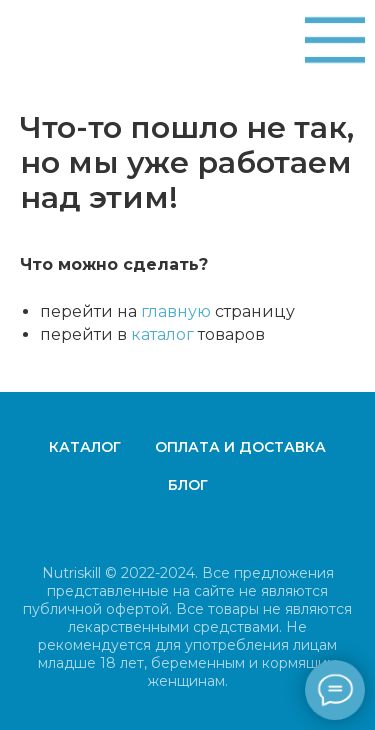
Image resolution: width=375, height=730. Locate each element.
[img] (335, 40)
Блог (188, 485)
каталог (162, 334)
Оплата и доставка (240, 447)
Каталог (85, 447)
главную (176, 311)
